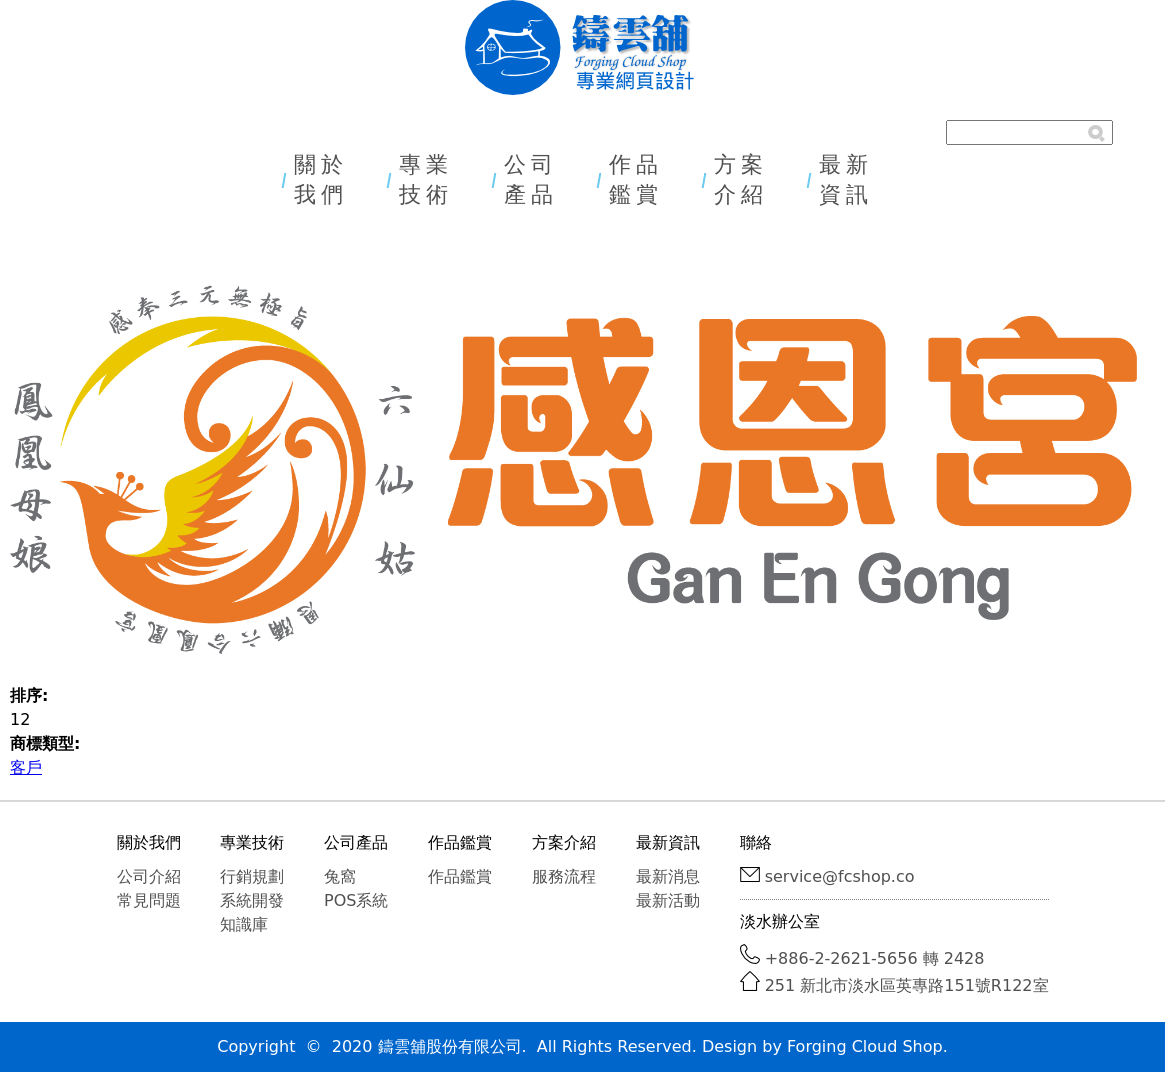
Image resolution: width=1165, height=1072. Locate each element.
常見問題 (149, 900)
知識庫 (244, 924)
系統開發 (252, 900)
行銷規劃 (252, 876)
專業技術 (426, 179)
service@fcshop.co (840, 876)
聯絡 (756, 842)
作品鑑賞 (636, 179)
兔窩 (340, 876)
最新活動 (668, 900)
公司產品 (531, 179)
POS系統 (356, 900)
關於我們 (321, 179)
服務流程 (564, 876)
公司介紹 (149, 876)
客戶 (26, 767)
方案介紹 (741, 179)
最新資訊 (846, 179)
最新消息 (668, 876)
